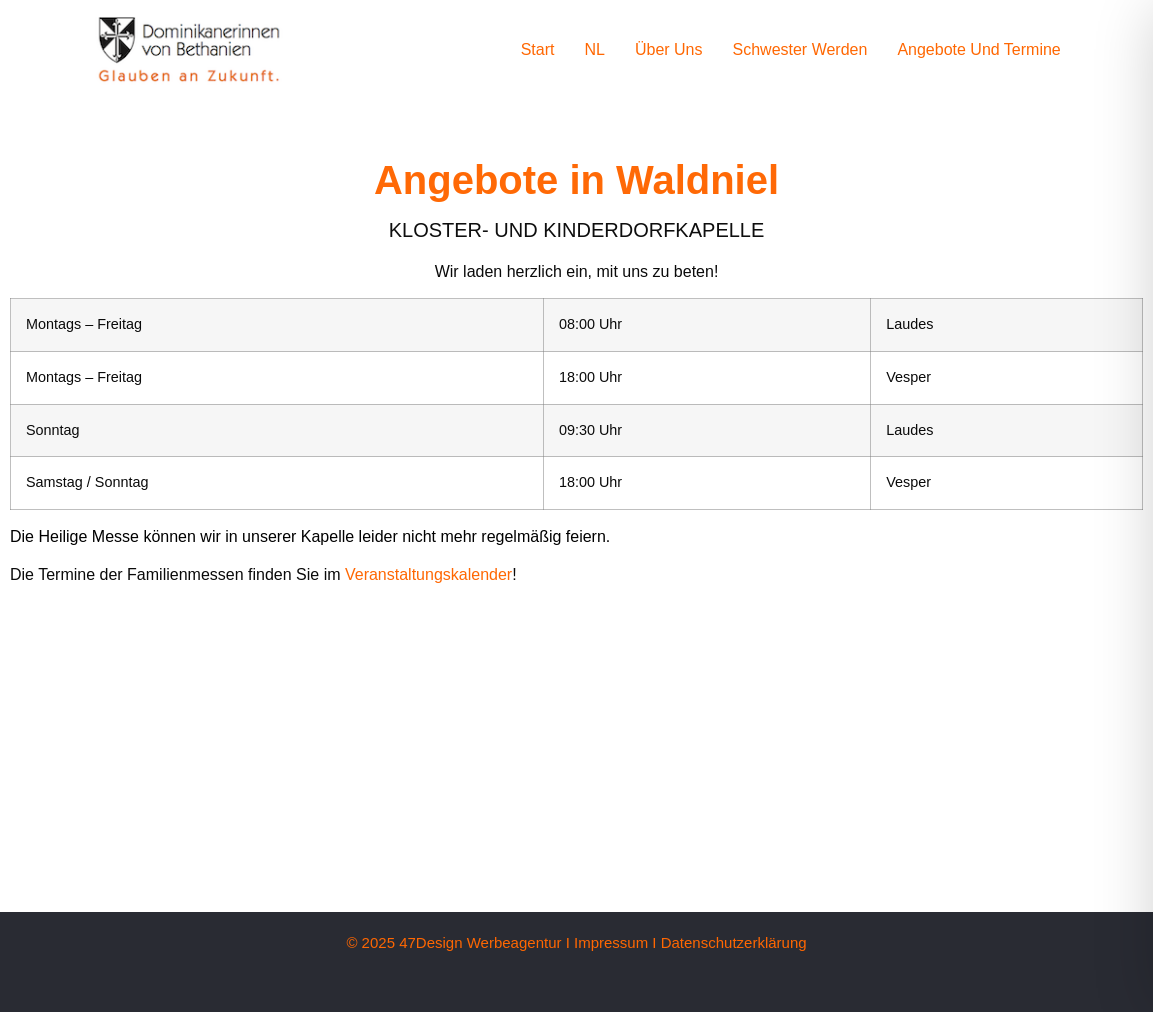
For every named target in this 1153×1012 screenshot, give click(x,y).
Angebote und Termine (978, 49)
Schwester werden (800, 49)
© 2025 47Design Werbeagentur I (457, 942)
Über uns (669, 49)
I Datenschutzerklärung (729, 942)
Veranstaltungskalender (428, 574)
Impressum (611, 942)
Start (538, 49)
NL (594, 49)
